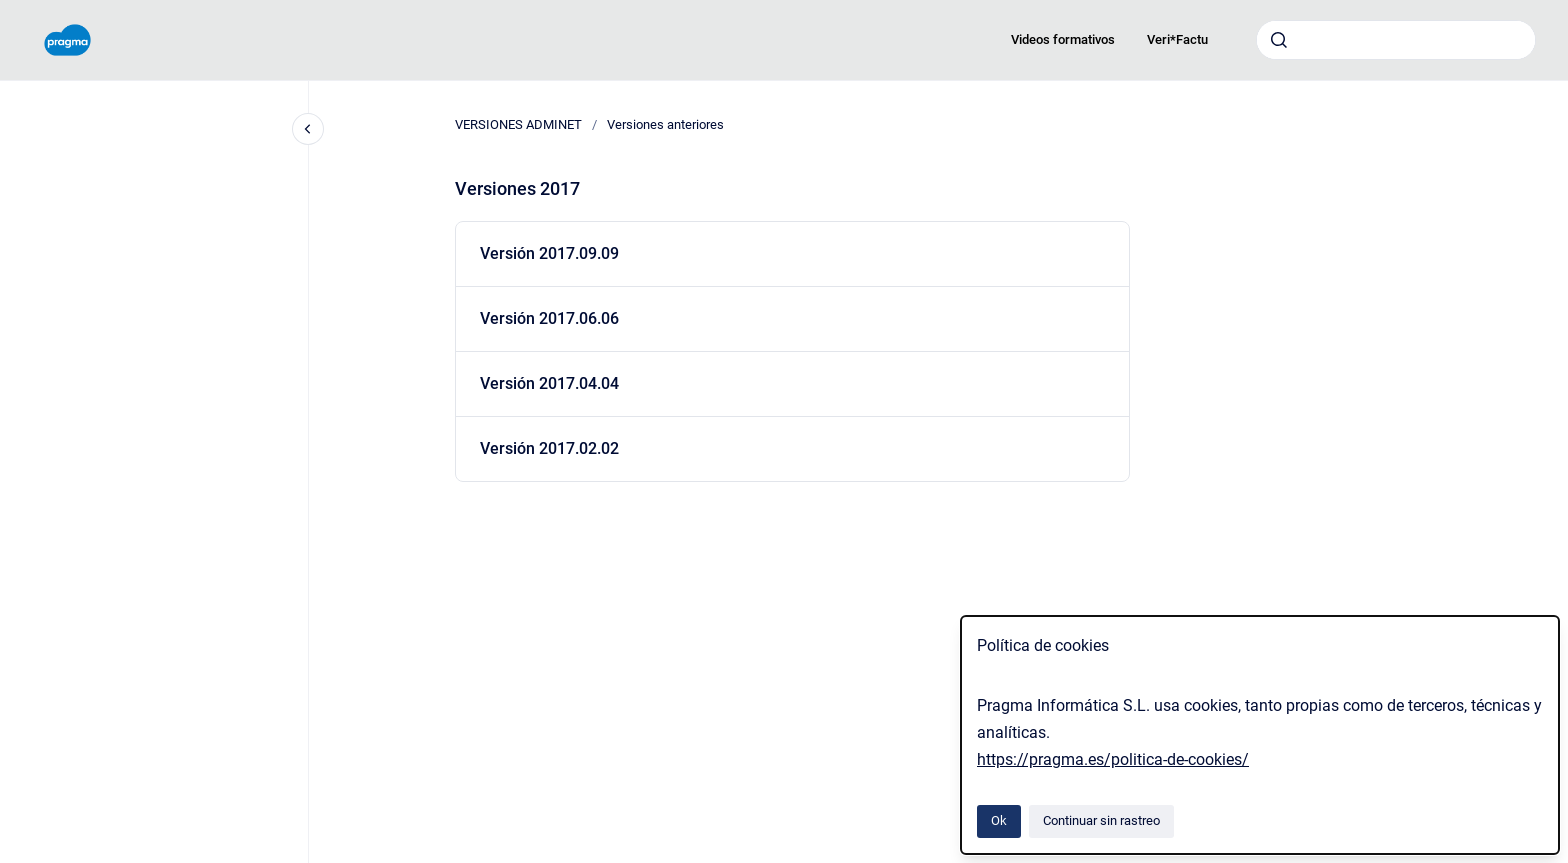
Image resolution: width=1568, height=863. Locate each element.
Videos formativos (1063, 39)
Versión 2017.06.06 (549, 318)
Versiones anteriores (665, 124)
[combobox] (1396, 40)
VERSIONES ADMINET (518, 124)
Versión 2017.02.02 (549, 448)
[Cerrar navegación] (308, 129)
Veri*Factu (1177, 39)
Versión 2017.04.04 (549, 383)
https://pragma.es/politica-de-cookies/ (1113, 759)
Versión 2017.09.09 (549, 253)
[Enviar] (1279, 40)
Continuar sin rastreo (1101, 820)
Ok (999, 820)
